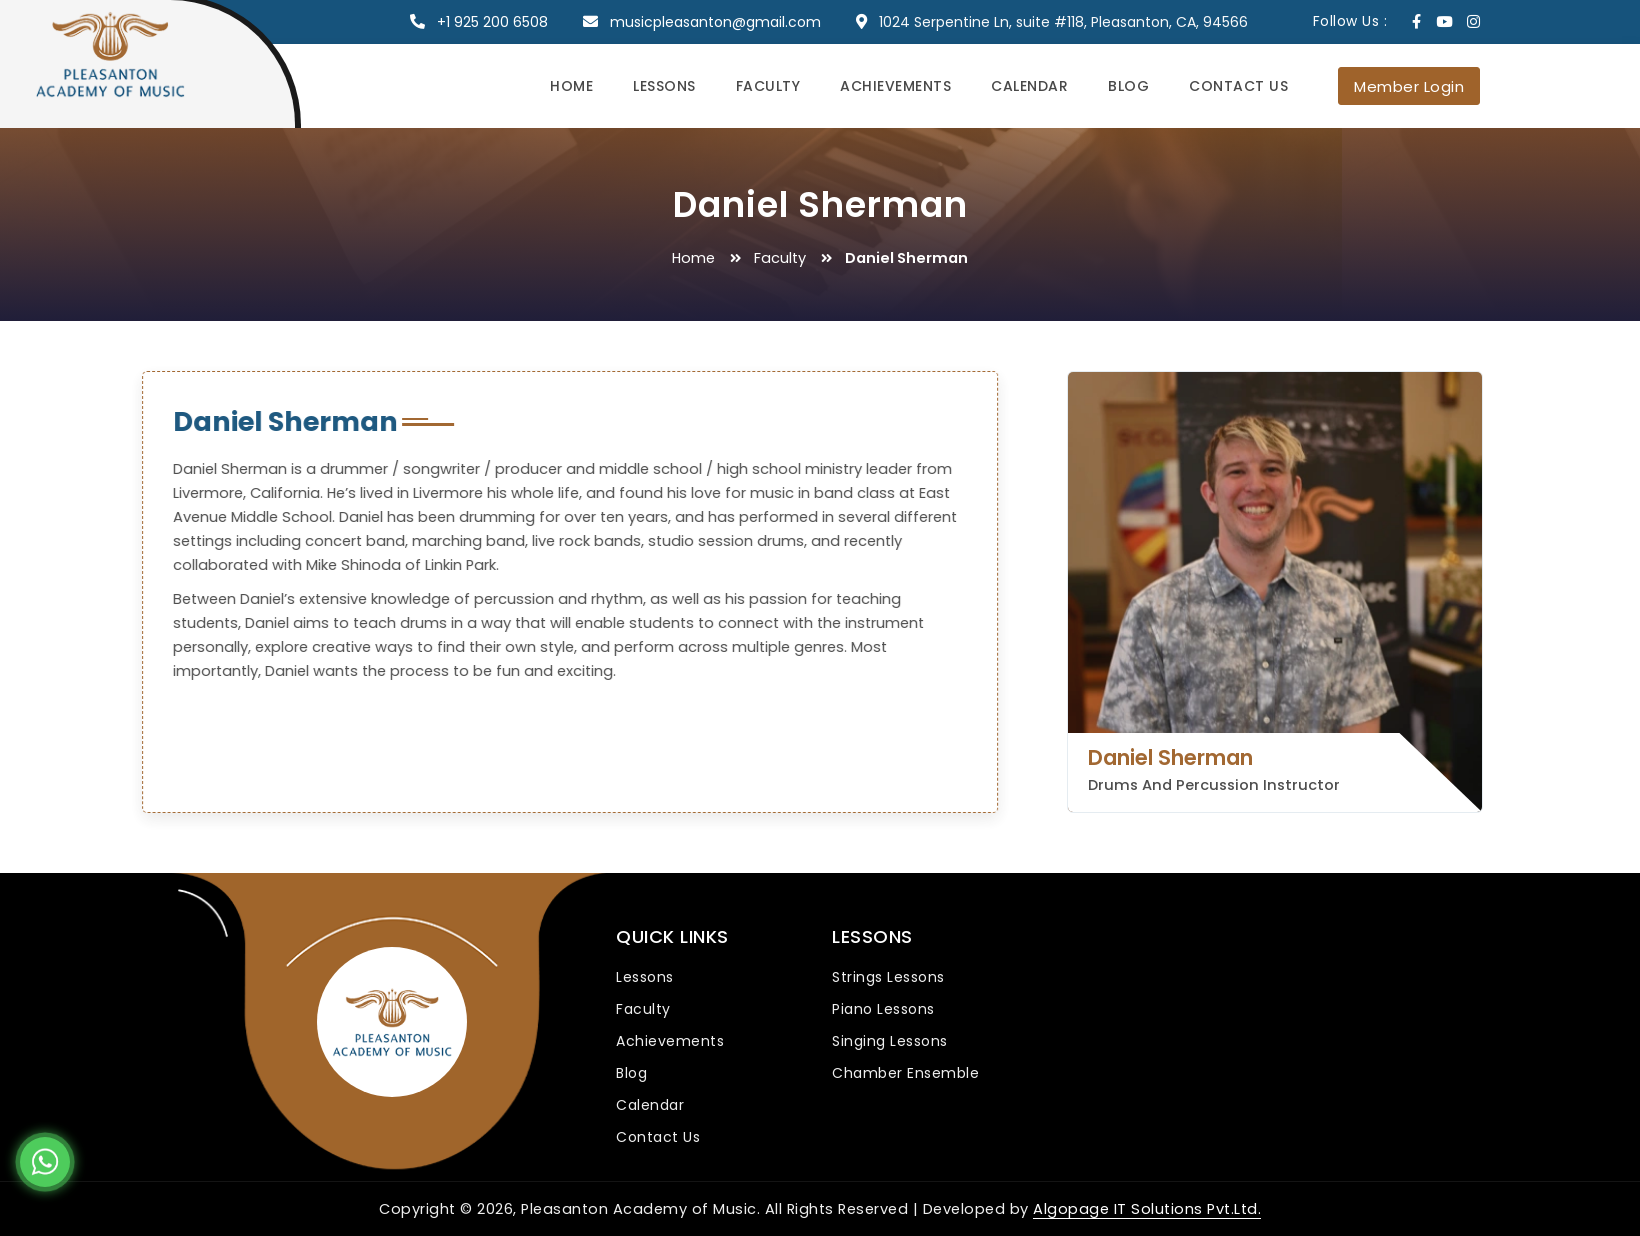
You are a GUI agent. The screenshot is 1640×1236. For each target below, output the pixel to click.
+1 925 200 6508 (492, 22)
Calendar (1029, 86)
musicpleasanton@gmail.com (715, 22)
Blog (1128, 86)
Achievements (895, 86)
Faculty (768, 86)
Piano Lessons (883, 1009)
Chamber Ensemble (905, 1073)
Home (571, 86)
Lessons (664, 86)
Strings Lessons (888, 977)
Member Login (1409, 86)
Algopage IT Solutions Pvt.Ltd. (1147, 1209)
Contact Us (1238, 86)
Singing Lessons (890, 1041)
